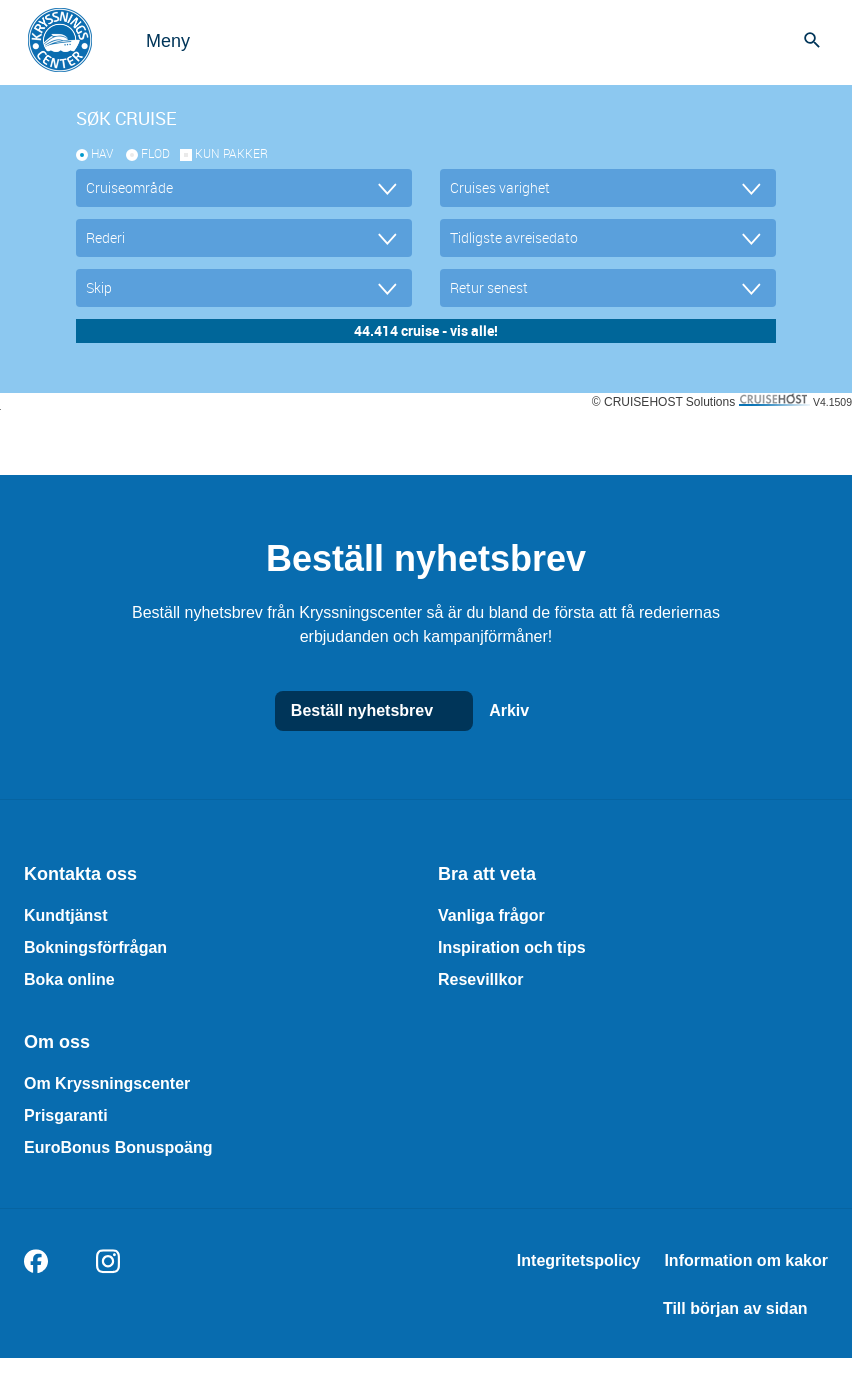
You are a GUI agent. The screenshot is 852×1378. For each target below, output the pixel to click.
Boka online (69, 979)
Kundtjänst (66, 915)
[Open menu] (148, 40)
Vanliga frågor (491, 915)
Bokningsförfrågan (95, 947)
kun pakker (231, 153)
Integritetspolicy (579, 1260)
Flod (155, 153)
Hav (102, 153)
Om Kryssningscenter (107, 1083)
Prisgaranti (66, 1115)
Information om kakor (746, 1260)
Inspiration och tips (512, 947)
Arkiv (529, 711)
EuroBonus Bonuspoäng (118, 1147)
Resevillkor (480, 979)
